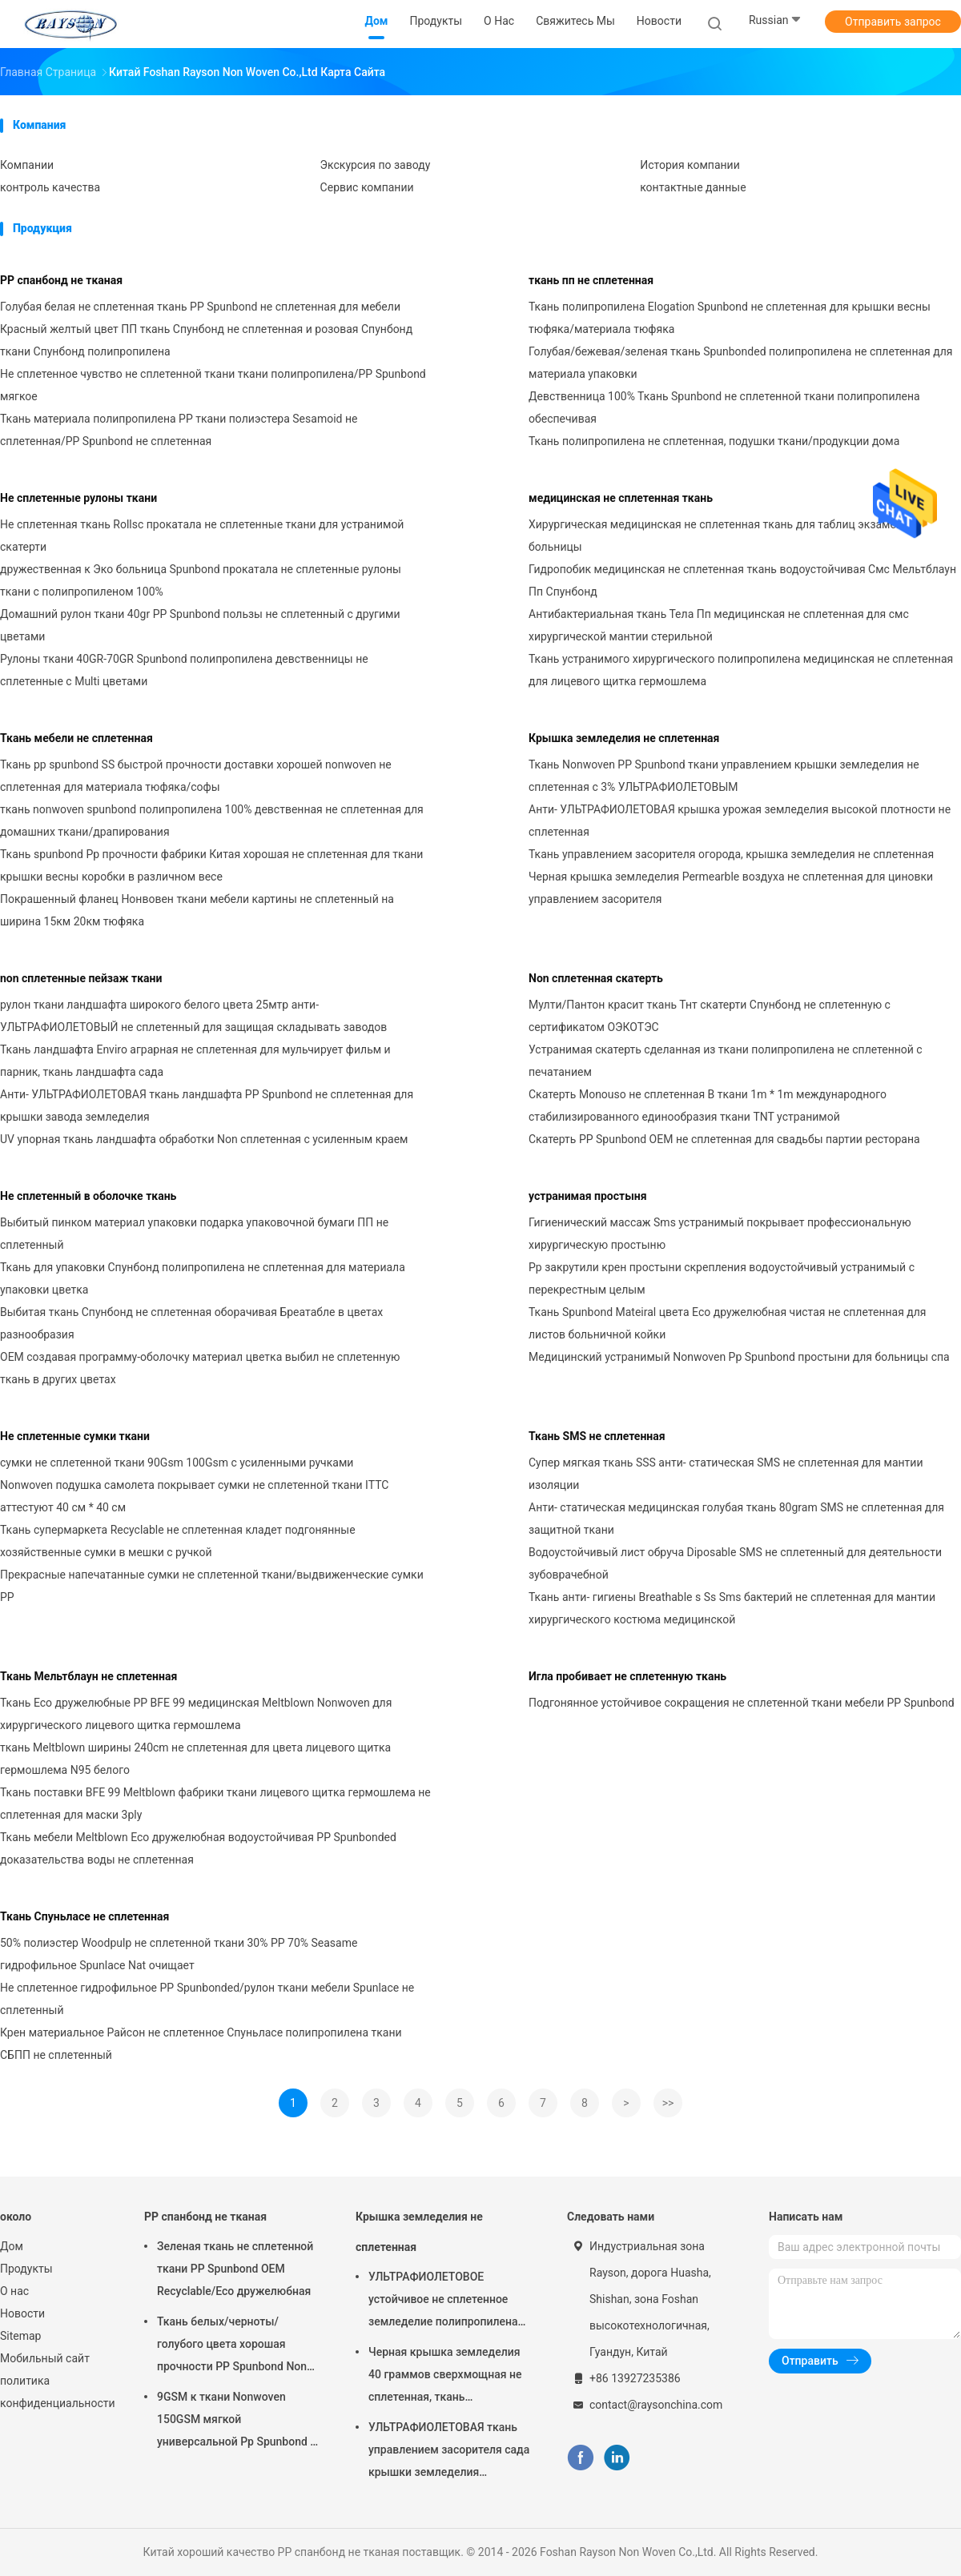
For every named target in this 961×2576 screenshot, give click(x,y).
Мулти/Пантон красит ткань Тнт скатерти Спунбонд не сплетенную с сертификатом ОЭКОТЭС (710, 1015)
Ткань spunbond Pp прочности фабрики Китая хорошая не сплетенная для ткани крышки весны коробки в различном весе (211, 865)
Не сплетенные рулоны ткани (78, 498)
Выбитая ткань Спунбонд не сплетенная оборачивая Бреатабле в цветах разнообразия (191, 1323)
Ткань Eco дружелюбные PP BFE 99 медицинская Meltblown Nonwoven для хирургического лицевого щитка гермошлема (196, 1713)
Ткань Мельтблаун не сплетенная (88, 1676)
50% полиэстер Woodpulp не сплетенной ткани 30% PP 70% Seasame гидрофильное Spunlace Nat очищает (178, 1954)
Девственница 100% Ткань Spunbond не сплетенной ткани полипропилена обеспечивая (724, 407)
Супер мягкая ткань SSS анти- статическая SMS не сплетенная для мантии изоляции (726, 1473)
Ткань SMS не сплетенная (597, 1436)
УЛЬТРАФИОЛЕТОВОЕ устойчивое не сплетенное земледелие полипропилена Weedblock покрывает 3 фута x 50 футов (449, 2301)
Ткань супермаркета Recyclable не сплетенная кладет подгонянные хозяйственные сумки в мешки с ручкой (178, 1541)
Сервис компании (367, 187)
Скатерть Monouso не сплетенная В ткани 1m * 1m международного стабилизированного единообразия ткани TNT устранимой (708, 1105)
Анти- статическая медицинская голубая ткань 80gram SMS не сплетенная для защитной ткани (736, 1518)
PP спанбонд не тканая (61, 280)
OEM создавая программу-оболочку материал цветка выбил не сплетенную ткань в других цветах (200, 1368)
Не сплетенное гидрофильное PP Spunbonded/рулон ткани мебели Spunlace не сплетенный (207, 1998)
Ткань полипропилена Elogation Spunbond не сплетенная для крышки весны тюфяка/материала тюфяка (730, 317)
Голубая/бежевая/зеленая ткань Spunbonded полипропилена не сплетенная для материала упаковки (741, 362)
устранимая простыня (588, 1196)
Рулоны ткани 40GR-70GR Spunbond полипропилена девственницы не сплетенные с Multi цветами (184, 670)
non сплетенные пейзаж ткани (81, 978)
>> (668, 2103)
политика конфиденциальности (56, 2391)
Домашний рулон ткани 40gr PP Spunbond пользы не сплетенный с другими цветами (200, 625)
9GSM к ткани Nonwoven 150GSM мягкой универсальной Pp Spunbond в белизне (236, 2421)
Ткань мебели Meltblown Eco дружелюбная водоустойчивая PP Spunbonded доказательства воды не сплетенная (198, 1848)
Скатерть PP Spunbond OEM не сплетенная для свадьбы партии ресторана (724, 1139)
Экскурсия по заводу (375, 164)
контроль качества (50, 187)
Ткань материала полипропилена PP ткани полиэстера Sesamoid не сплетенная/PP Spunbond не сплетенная (178, 429)
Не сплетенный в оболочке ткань (88, 1196)
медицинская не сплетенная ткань (621, 498)
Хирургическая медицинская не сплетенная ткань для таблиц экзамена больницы (719, 535)
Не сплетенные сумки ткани (75, 1436)
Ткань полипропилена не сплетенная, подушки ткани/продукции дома (714, 441)
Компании (27, 164)
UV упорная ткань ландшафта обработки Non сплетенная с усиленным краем (204, 1139)
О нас (14, 2291)
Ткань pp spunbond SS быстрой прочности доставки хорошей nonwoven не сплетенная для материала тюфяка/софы (196, 775)
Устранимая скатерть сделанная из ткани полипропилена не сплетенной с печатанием (726, 1060)
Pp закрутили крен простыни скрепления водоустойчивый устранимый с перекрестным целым (722, 1278)
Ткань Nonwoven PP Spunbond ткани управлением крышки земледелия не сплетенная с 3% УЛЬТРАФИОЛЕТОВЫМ (724, 775)
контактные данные (693, 187)
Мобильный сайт (45, 2358)
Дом (11, 2246)
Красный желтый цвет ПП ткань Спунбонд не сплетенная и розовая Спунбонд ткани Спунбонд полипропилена (206, 340)
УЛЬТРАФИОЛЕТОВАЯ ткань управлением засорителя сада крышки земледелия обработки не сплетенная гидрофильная (448, 2452)
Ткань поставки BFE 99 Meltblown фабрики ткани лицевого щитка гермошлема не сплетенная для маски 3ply (215, 1803)
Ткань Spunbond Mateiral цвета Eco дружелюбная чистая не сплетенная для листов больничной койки (728, 1323)
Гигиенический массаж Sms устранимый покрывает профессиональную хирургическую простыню (720, 1233)
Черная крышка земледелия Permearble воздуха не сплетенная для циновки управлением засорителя (731, 887)
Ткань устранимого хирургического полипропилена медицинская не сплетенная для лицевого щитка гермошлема (741, 670)
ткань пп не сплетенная (591, 280)
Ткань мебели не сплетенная (76, 738)
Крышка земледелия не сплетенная (624, 738)
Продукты (26, 2268)
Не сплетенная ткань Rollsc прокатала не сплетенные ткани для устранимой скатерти (202, 535)
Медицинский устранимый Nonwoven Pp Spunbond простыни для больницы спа (739, 1356)
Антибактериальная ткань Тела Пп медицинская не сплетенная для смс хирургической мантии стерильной (719, 625)
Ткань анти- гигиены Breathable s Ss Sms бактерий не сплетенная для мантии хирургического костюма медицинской (732, 1608)
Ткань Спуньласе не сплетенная (84, 1916)
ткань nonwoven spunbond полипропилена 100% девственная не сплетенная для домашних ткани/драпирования (212, 820)
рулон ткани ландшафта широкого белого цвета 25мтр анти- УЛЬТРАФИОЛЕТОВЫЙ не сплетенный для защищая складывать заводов (193, 1015)
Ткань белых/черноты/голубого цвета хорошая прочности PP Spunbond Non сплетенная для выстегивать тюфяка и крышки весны (234, 2346)
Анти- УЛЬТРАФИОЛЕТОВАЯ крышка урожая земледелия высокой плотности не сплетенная (740, 820)
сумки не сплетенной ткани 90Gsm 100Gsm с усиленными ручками (176, 1462)
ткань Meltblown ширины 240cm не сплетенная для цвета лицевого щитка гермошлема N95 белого (195, 1758)
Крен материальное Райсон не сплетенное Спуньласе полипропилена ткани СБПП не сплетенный (201, 2043)
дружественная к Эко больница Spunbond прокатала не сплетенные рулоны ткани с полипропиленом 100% (200, 580)
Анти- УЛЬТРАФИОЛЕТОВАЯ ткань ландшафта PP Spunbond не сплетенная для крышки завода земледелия (206, 1105)
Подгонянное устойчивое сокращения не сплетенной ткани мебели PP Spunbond (742, 1702)
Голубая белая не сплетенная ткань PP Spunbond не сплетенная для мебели (200, 306)
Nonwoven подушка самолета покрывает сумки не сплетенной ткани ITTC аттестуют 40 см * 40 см (194, 1496)
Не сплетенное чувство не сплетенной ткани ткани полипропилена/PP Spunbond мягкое (213, 385)
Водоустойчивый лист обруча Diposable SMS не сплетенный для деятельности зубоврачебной (735, 1563)
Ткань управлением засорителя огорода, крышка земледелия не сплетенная (731, 854)
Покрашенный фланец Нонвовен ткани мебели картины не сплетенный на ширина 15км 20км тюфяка (197, 910)
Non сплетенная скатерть (596, 978)
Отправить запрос (893, 21)
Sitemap (20, 2335)
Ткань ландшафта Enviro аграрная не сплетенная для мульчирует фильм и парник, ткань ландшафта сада (195, 1060)
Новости (22, 2313)
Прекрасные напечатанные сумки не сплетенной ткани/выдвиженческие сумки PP (212, 1585)
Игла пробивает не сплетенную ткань (627, 1676)
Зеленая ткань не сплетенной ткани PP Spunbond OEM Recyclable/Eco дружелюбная (235, 2268)
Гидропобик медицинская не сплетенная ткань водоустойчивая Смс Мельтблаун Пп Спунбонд (742, 580)
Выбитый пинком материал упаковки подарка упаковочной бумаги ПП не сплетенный (194, 1233)
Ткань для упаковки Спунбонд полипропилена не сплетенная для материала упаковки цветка (202, 1278)
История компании (690, 164)
